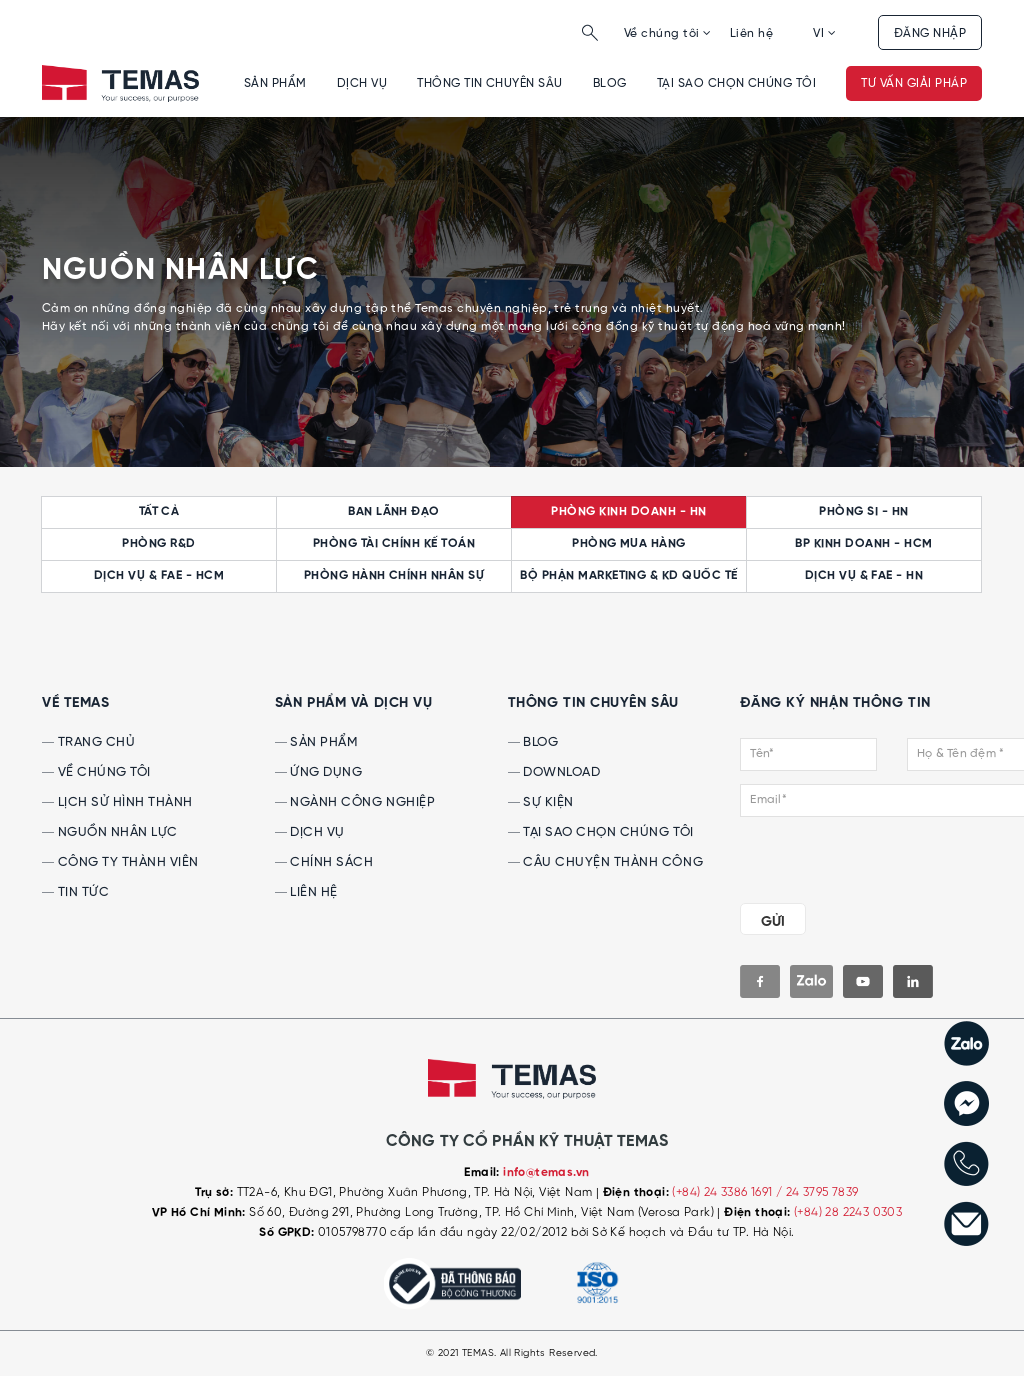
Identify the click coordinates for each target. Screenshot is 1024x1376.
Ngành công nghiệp (355, 802)
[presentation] (861, 856)
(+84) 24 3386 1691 (724, 1192)
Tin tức (75, 892)
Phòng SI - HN (863, 512)
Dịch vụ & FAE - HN (864, 576)
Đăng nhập (930, 33)
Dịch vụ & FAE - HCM (159, 576)
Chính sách (324, 862)
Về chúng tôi (668, 33)
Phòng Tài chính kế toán (394, 544)
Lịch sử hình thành (117, 802)
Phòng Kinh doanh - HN (628, 512)
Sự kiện (541, 802)
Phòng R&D (158, 544)
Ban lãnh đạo (394, 512)
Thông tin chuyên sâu (490, 83)
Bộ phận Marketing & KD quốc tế (628, 576)
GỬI (773, 922)
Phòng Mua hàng (629, 544)
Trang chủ (88, 742)
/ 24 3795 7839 (817, 1192)
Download (554, 772)
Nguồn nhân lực (110, 832)
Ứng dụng (319, 772)
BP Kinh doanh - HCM (863, 544)
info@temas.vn (546, 1173)
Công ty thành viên (120, 862)
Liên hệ (751, 33)
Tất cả (159, 512)
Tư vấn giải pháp (914, 83)
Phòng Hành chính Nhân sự (394, 576)
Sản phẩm (275, 83)
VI (824, 33)
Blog (610, 83)
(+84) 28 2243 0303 (848, 1212)
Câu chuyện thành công (605, 862)
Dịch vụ (362, 83)
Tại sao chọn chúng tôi (737, 83)
